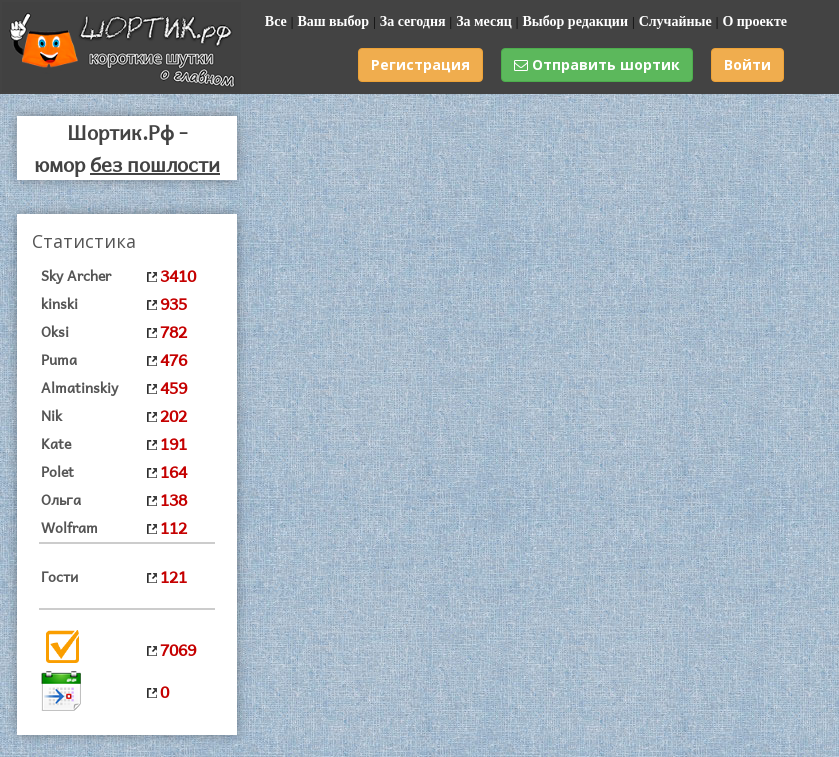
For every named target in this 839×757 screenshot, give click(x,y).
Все (276, 21)
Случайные (675, 21)
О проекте (754, 21)
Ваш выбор (333, 21)
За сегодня (413, 21)
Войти (747, 64)
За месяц (484, 21)
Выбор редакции (575, 21)
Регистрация (420, 64)
